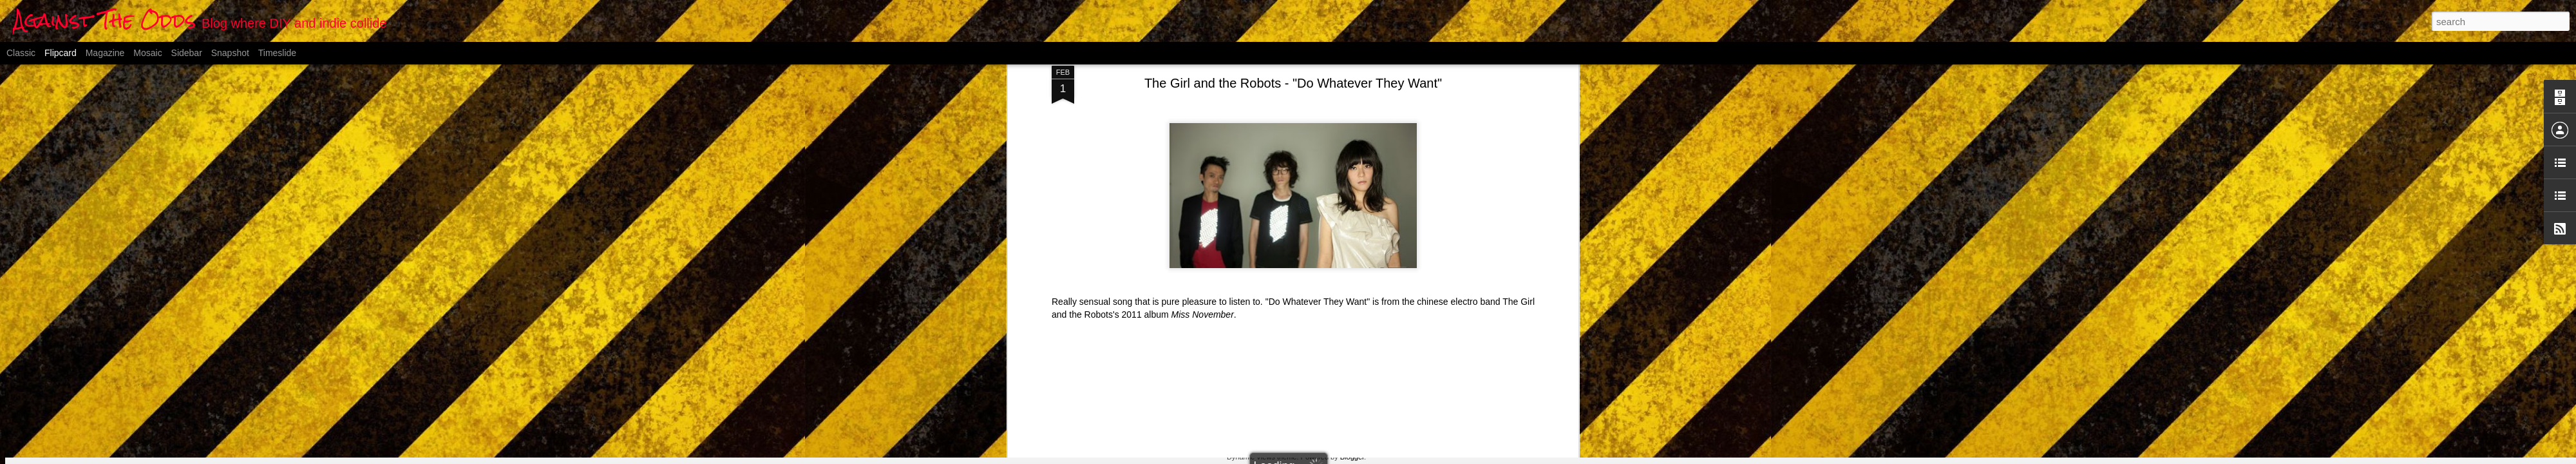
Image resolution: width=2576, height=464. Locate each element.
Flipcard (60, 53)
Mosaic (147, 53)
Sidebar (186, 53)
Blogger (1352, 457)
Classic (20, 53)
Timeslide (277, 53)
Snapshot (230, 53)
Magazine (105, 53)
